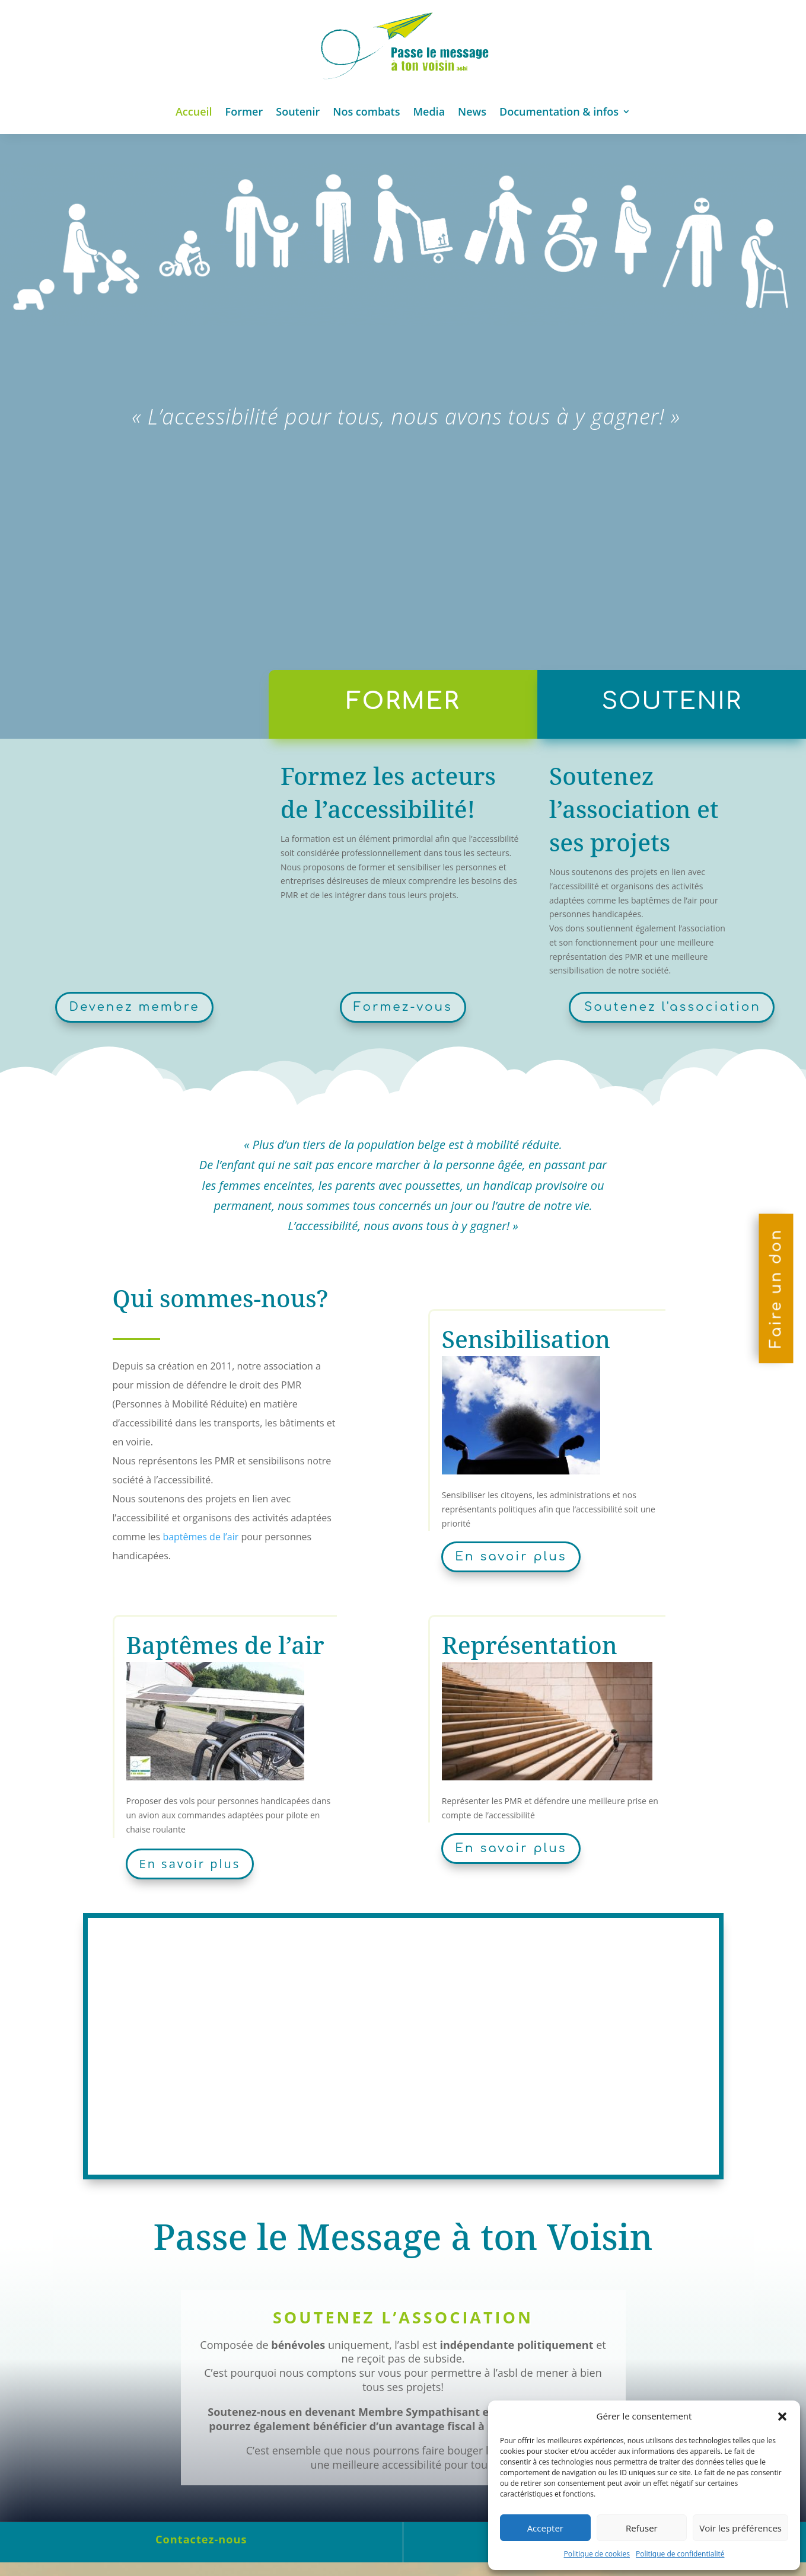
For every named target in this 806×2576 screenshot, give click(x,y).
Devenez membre (134, 1007)
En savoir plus (511, 1556)
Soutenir (298, 111)
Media (429, 111)
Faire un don (775, 1288)
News (472, 111)
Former (244, 111)
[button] (782, 2416)
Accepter (545, 2528)
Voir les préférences (740, 2528)
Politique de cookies (597, 2554)
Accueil (194, 111)
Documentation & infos (559, 111)
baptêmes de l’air (200, 1536)
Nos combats (366, 111)
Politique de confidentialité (680, 2554)
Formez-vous (403, 1007)
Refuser (642, 2528)
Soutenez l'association (672, 1007)
